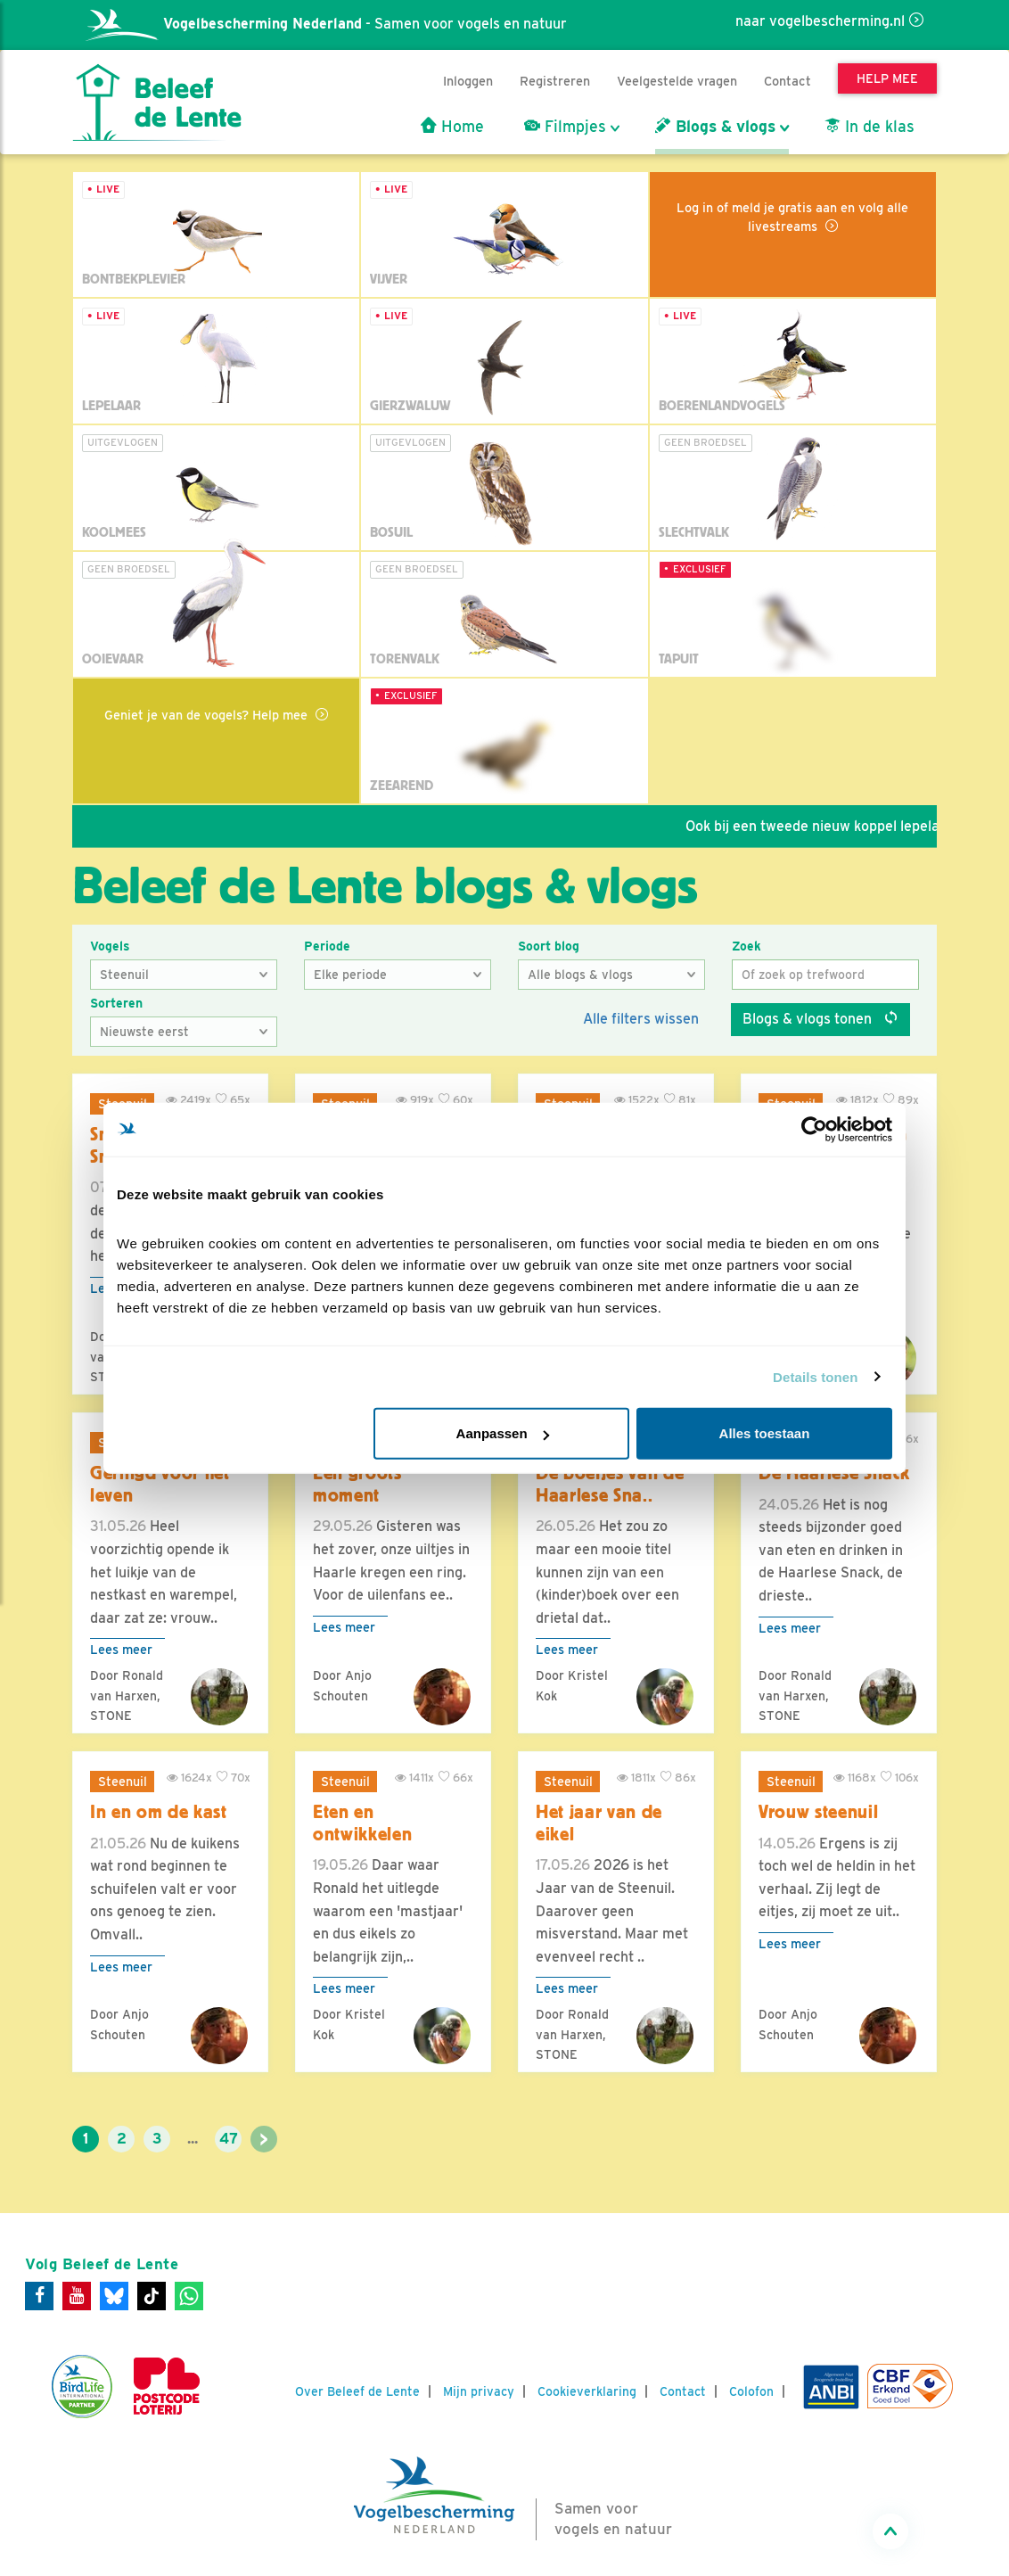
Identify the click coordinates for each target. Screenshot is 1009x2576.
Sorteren (116, 1003)
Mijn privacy (478, 2391)
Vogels (110, 946)
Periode (327, 946)
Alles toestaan (764, 1433)
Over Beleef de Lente (357, 2391)
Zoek (746, 946)
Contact (787, 80)
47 (228, 2138)
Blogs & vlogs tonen (820, 1018)
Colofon (751, 2391)
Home (452, 127)
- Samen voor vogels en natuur (326, 23)
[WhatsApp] (189, 2296)
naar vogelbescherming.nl (820, 20)
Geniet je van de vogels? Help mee (207, 714)
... (192, 2138)
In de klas (869, 127)
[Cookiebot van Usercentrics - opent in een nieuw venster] (814, 1128)
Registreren (555, 80)
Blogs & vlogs (715, 127)
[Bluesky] (114, 2296)
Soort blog (548, 946)
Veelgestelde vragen (677, 80)
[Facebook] (39, 2296)
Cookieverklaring (586, 2391)
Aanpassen (502, 1433)
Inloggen (468, 80)
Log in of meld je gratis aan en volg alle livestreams (792, 217)
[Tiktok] (151, 2296)
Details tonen (815, 1376)
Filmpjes (565, 127)
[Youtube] (76, 2296)
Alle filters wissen (641, 1018)
